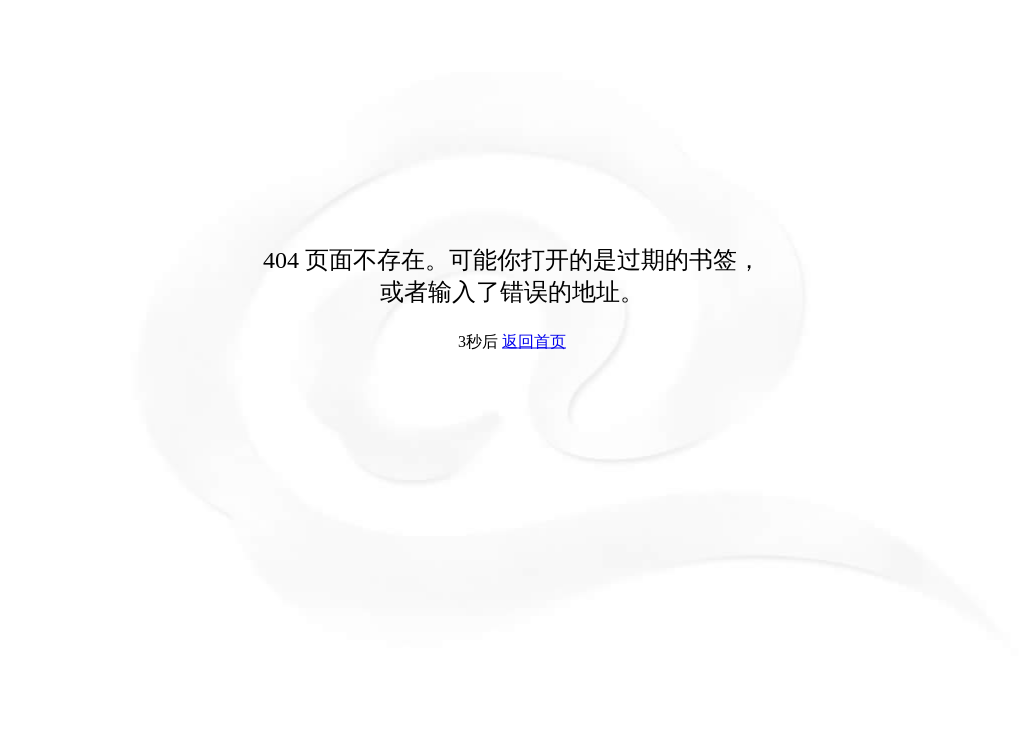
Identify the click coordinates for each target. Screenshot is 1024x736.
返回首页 (534, 341)
